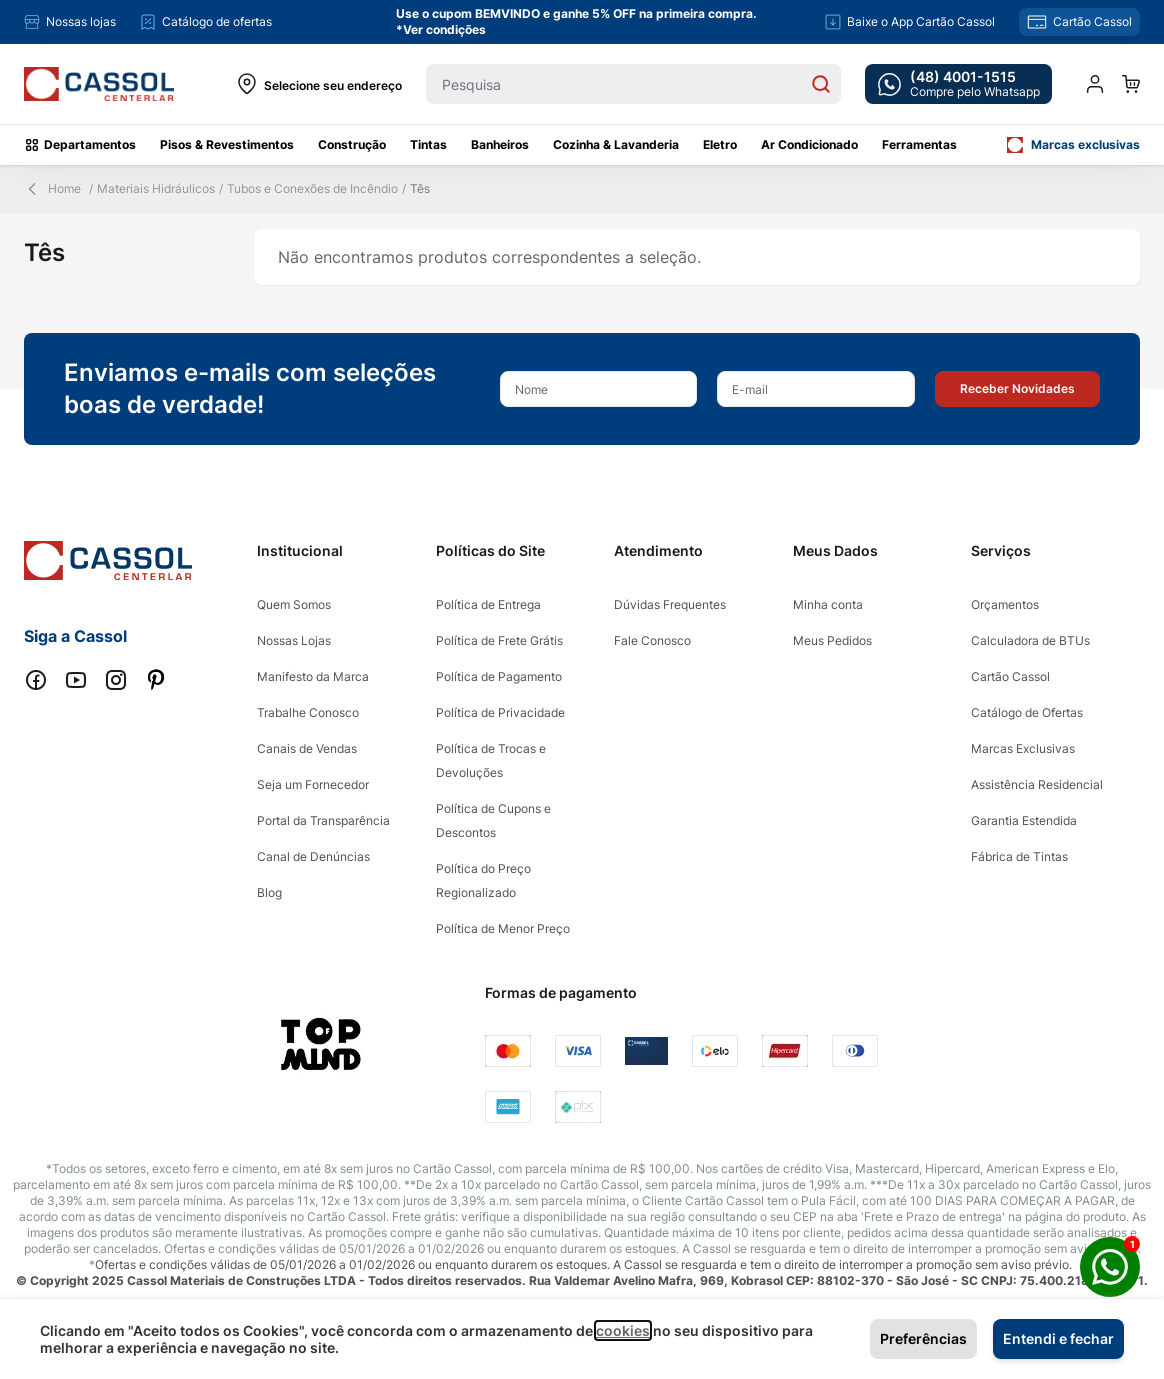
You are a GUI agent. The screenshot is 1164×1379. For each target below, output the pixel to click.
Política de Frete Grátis (499, 640)
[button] (1017, 389)
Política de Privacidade (500, 712)
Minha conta (828, 604)
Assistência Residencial (1037, 784)
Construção (352, 144)
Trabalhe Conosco (308, 712)
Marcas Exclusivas (1023, 748)
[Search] (821, 84)
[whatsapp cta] (958, 84)
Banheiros (500, 144)
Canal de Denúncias (313, 856)
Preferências (923, 1338)
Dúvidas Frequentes (670, 604)
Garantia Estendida (1024, 820)
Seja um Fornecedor (313, 784)
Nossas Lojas (294, 640)
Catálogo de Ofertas (1027, 712)
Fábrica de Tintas (1019, 856)
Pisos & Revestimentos (227, 144)
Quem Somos (294, 604)
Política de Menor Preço (503, 928)
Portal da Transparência (323, 820)
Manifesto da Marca (313, 676)
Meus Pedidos (832, 640)
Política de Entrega (488, 604)
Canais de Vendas (307, 748)
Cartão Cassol (1010, 676)
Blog (269, 892)
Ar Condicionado (809, 144)
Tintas (428, 144)
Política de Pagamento (499, 676)
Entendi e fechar (1058, 1338)
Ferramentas (919, 144)
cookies (623, 1330)
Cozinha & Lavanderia (616, 144)
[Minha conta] (1095, 84)
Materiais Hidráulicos (156, 188)
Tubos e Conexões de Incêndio (312, 188)
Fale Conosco (652, 640)
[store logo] (99, 84)
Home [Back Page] (52, 189)
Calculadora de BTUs (1030, 640)
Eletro (720, 144)
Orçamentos (1005, 604)
